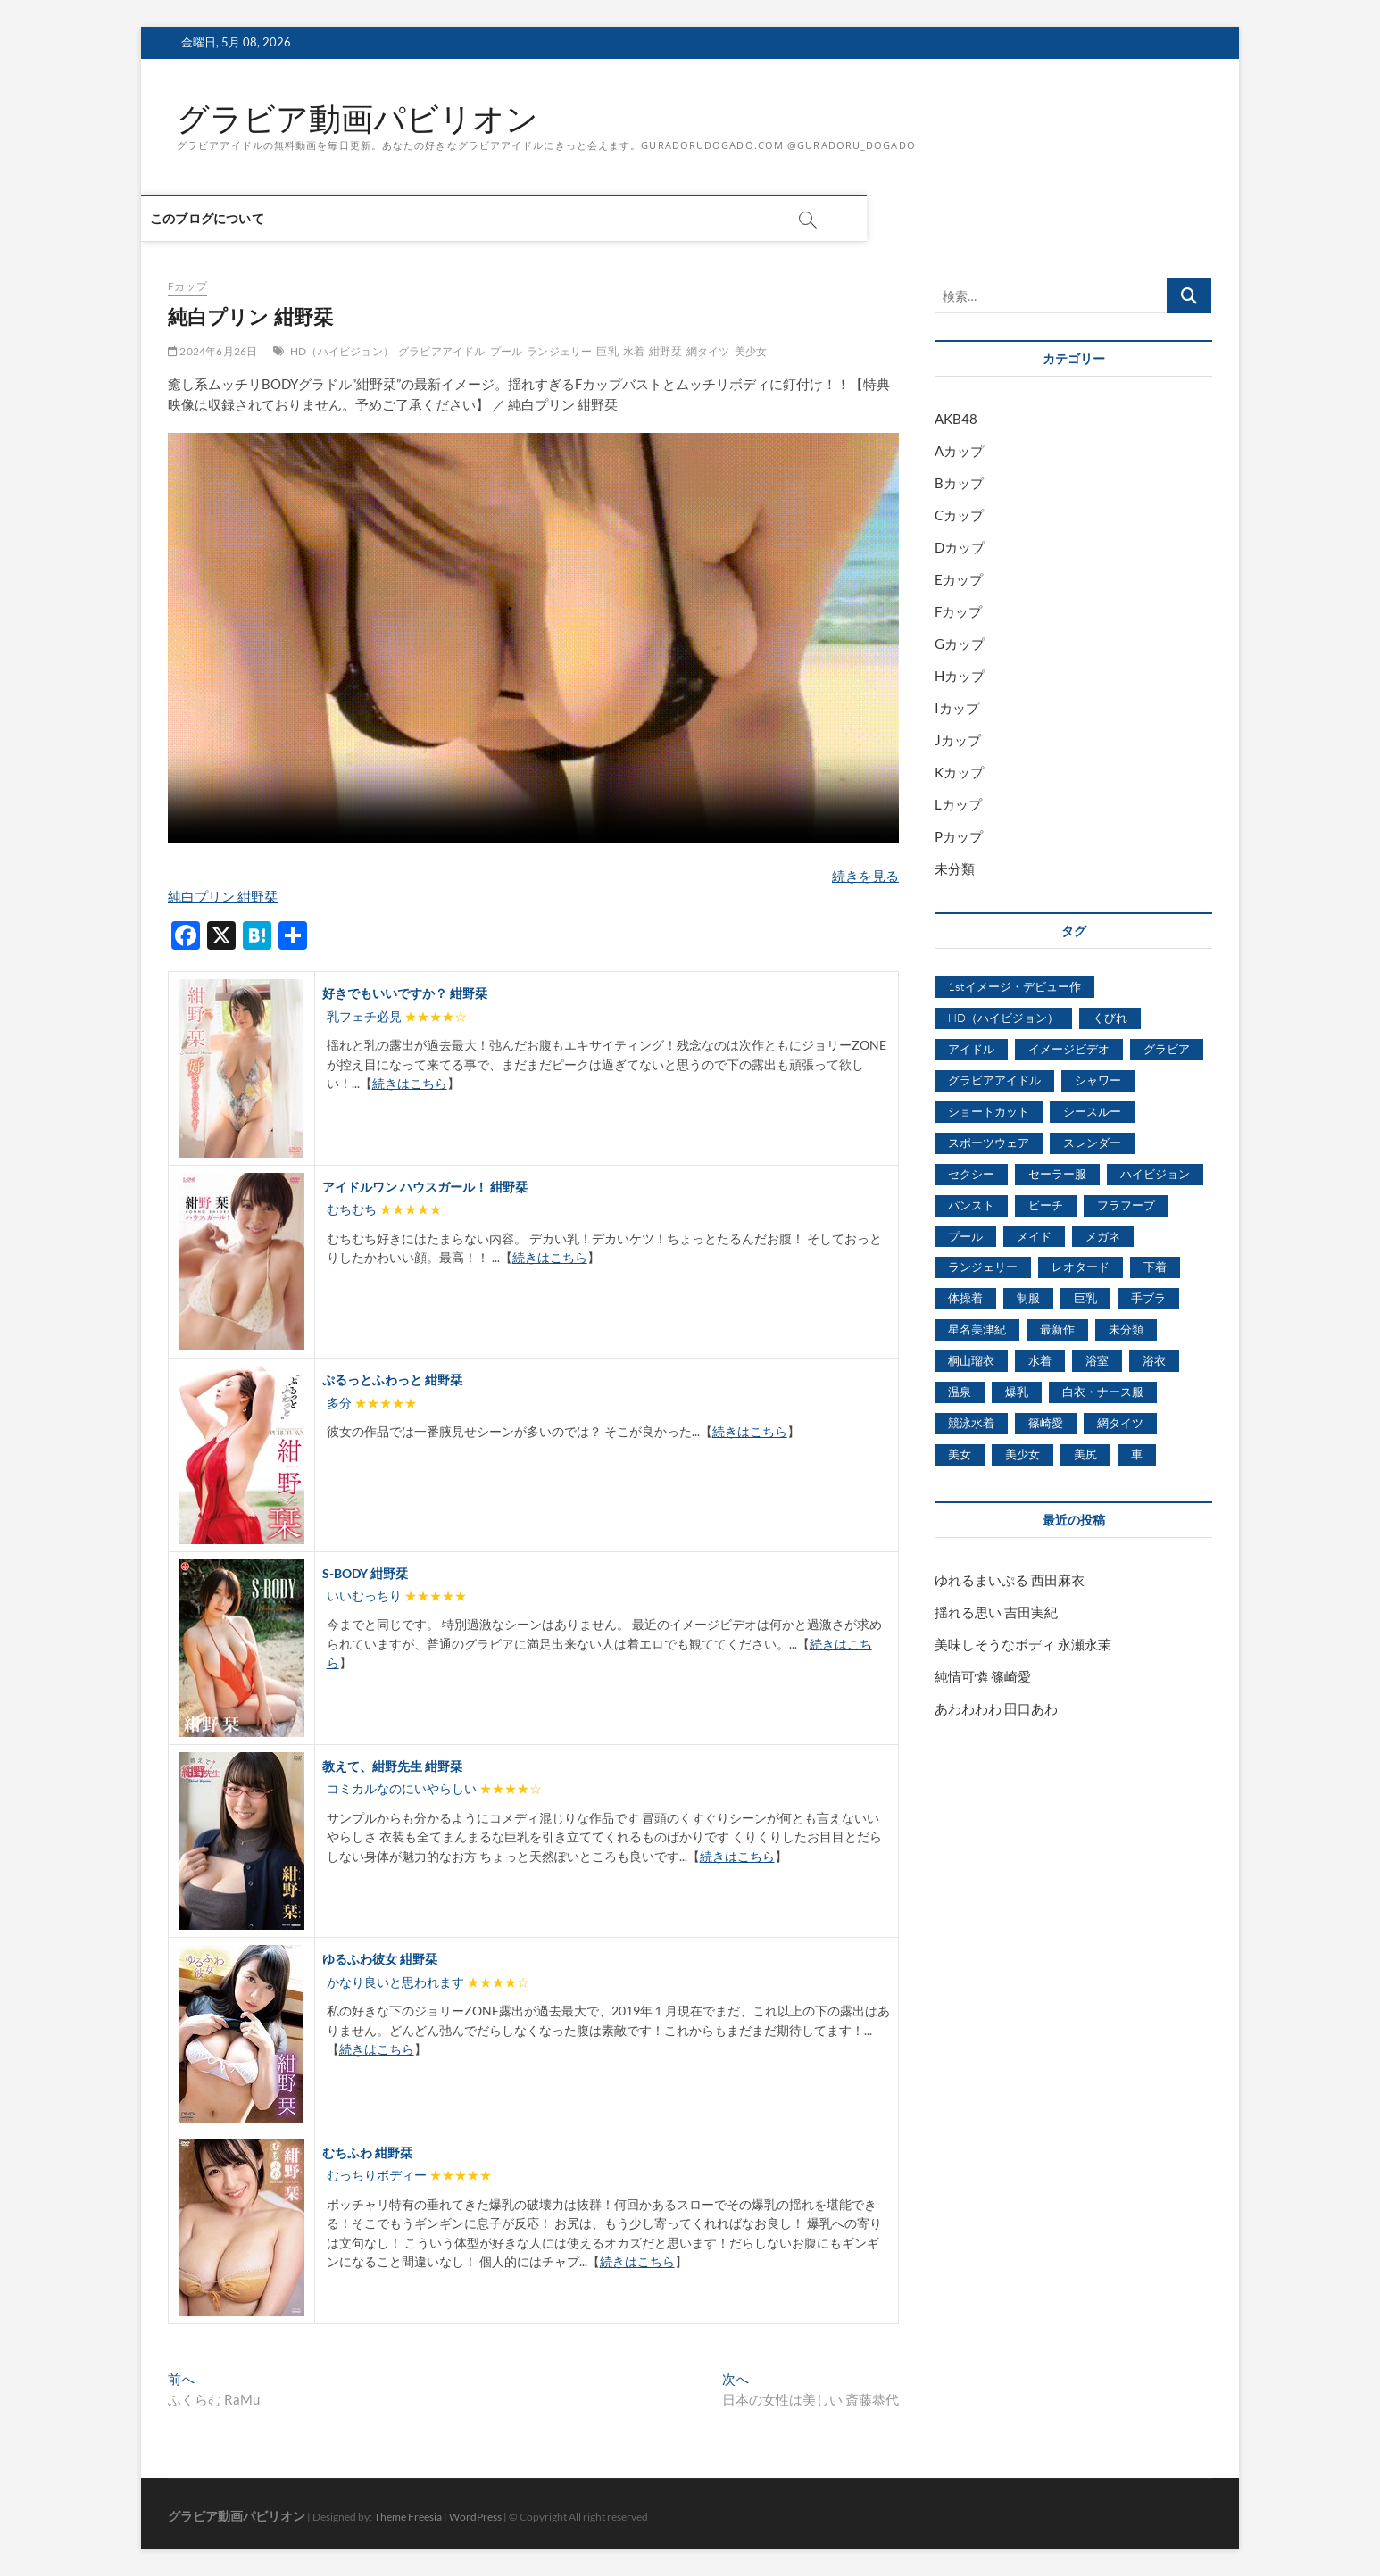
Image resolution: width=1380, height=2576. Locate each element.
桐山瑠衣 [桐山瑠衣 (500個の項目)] (971, 1361)
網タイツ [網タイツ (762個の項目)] (1120, 1424)
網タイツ (708, 351)
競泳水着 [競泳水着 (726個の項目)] (971, 1424)
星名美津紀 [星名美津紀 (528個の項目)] (977, 1330)
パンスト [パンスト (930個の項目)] (971, 1205)
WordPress (475, 2517)
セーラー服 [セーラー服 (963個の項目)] (1057, 1174)
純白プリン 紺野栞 (223, 896)
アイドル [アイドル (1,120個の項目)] (971, 1049)
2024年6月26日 (212, 351)
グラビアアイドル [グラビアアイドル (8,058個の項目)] (994, 1080)
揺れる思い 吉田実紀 (996, 1612)
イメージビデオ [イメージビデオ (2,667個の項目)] (1069, 1049)
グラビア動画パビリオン (357, 118)
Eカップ (959, 580)
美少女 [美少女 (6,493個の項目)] (1022, 1454)
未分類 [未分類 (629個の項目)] (1126, 1330)
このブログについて (234, 219)
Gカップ (960, 644)
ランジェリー (559, 351)
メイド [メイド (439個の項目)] (1034, 1236)
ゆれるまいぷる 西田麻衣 (1010, 1580)
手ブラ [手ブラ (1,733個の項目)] (1148, 1299)
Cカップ (959, 516)
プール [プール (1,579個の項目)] (965, 1236)
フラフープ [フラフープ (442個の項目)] (1126, 1205)
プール (506, 351)
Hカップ (960, 677)
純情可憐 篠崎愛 (983, 1676)
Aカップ (959, 452)
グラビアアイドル (442, 351)
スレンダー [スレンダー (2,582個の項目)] (1092, 1142)
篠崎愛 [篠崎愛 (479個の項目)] (1045, 1424)
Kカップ (959, 773)
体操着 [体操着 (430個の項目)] (965, 1299)
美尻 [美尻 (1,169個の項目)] (1085, 1454)
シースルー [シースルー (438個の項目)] (1092, 1111)
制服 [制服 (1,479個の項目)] (1028, 1299)
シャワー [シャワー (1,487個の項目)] (1098, 1080)
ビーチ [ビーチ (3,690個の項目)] (1045, 1205)
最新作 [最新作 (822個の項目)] (1057, 1330)
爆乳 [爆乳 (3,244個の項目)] (1016, 1392)
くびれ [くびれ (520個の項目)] (1110, 1018)
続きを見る (865, 876)
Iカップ (957, 709)
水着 (633, 351)
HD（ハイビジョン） (342, 351)
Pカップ (959, 837)
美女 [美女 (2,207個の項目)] (959, 1454)
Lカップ (958, 805)
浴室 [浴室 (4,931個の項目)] (1097, 1361)
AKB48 (956, 419)
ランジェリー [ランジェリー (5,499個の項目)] (983, 1267)
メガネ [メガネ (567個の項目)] (1102, 1236)
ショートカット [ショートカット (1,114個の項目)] (988, 1111)
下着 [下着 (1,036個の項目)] (1155, 1267)
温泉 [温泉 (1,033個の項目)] (959, 1392)
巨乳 (607, 351)
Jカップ (958, 741)
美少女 (751, 351)
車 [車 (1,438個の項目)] (1137, 1454)
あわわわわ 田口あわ (996, 1708)
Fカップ (187, 287)
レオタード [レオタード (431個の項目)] (1081, 1267)
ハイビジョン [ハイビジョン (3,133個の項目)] (1155, 1174)
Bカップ (959, 484)
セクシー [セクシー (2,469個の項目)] (971, 1174)
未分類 (955, 869)
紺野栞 (665, 351)
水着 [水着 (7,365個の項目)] (1040, 1361)
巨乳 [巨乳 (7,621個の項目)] (1085, 1299)
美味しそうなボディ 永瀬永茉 (1023, 1644)
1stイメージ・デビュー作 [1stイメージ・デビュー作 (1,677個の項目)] (1014, 987)
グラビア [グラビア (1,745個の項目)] (1166, 1049)
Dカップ (960, 548)
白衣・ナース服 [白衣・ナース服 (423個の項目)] (1102, 1392)
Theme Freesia (408, 2517)
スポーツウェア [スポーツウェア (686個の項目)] (988, 1142)
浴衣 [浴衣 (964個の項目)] (1154, 1361)
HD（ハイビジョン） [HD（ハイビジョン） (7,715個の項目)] (1003, 1018)
